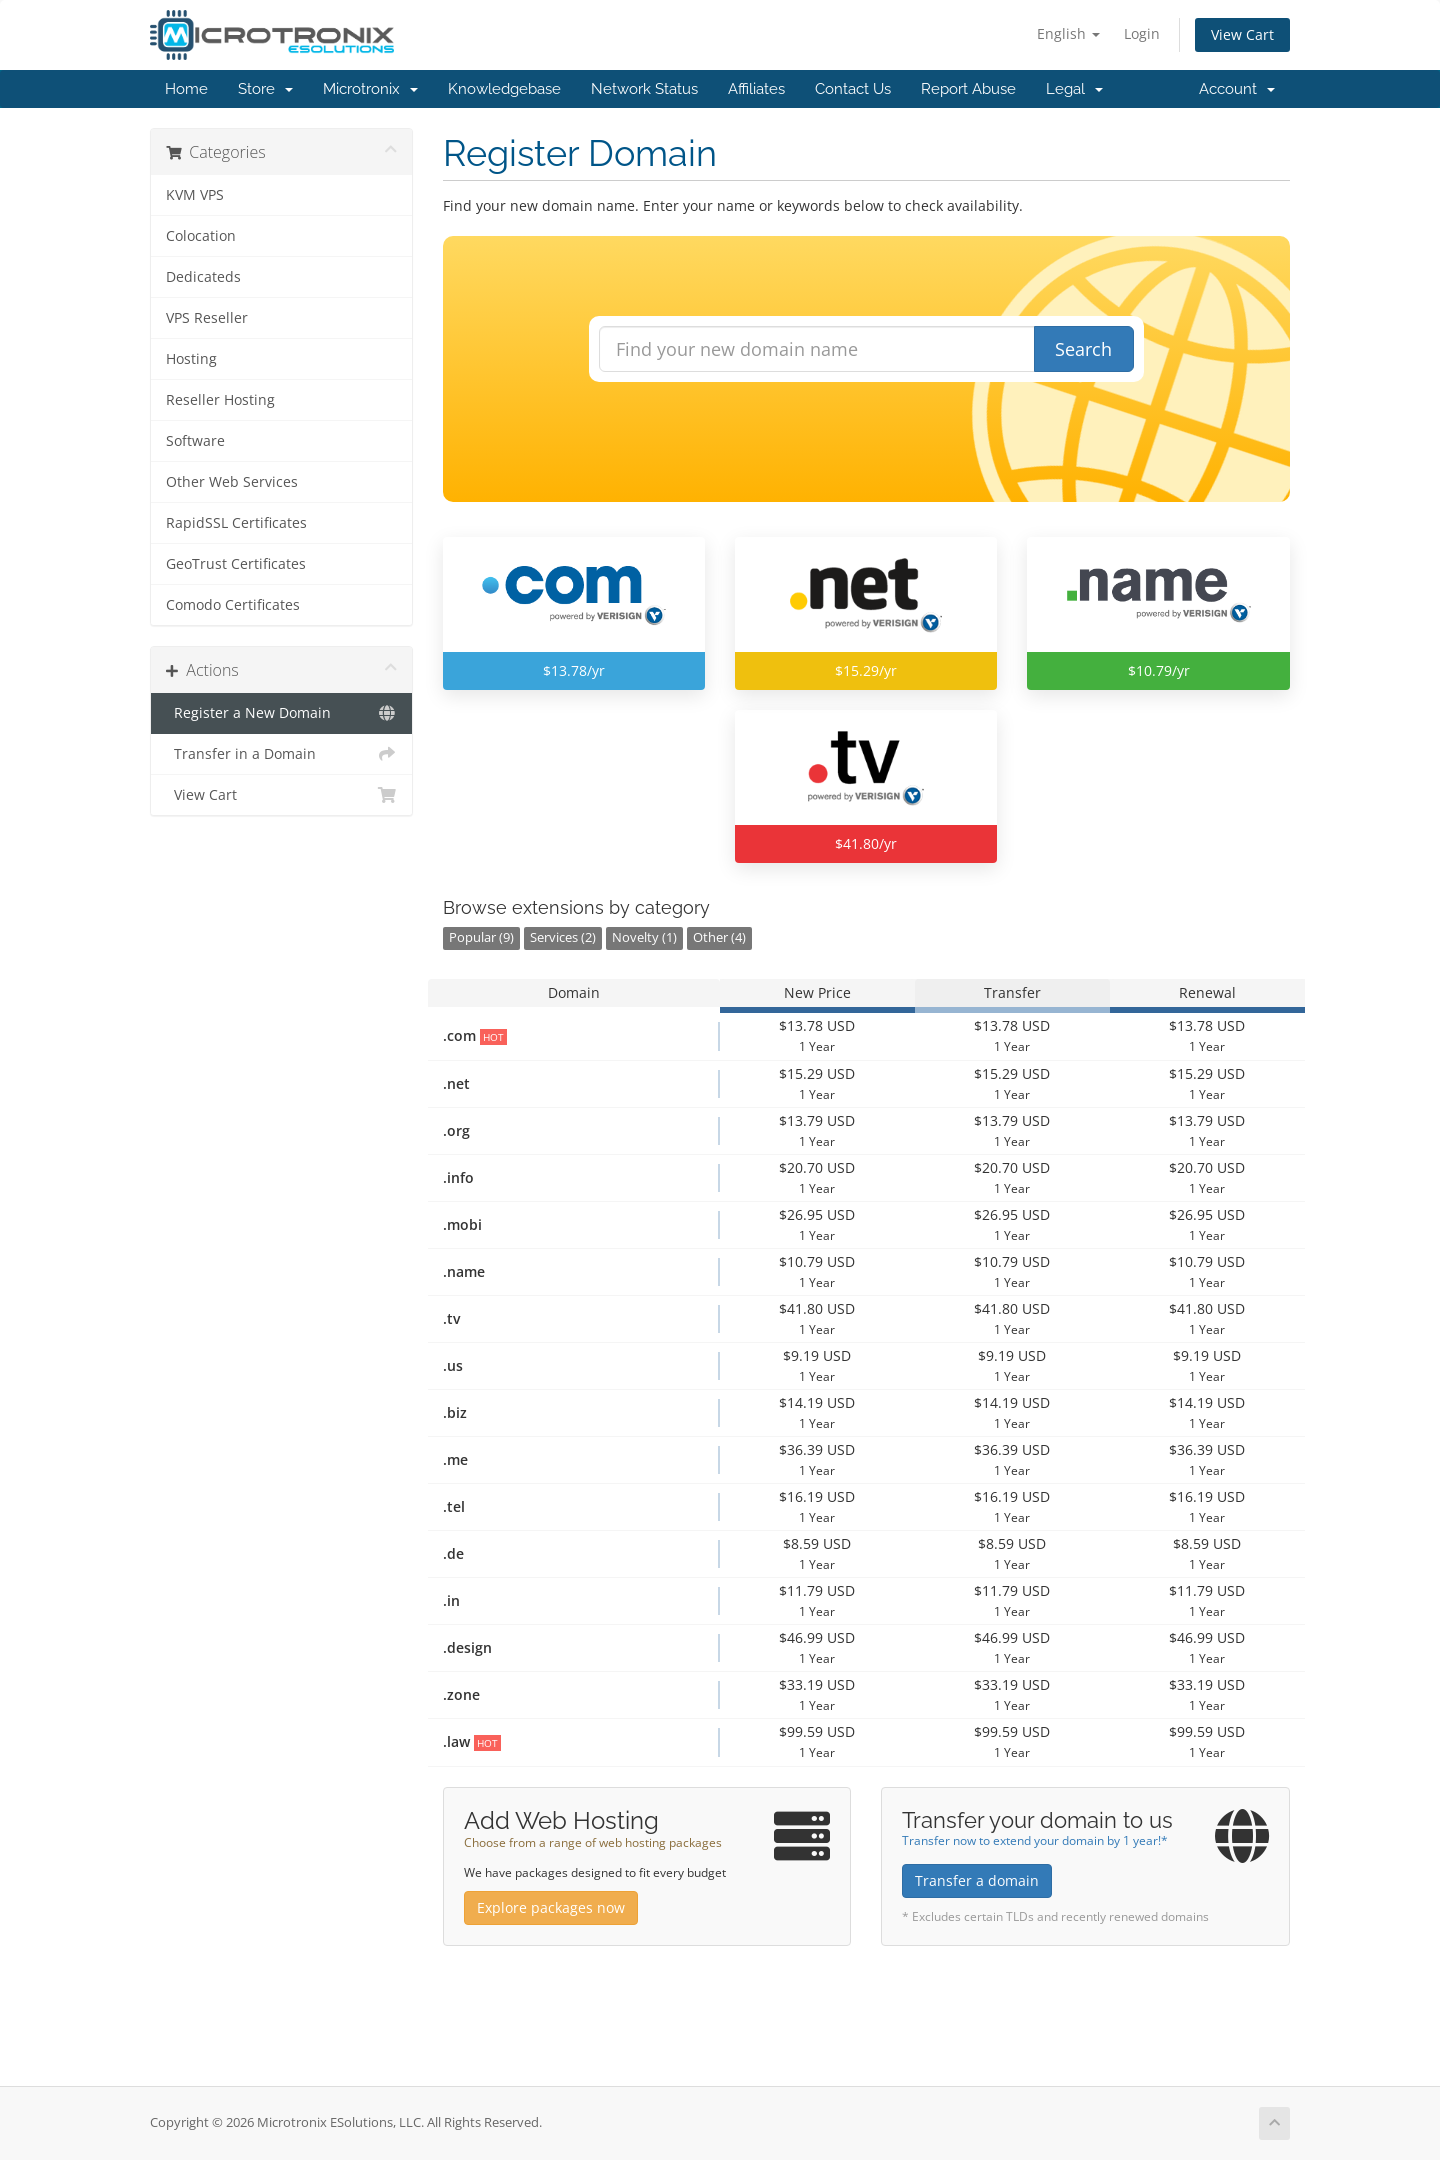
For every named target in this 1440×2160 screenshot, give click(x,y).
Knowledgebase (504, 89)
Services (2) (563, 937)
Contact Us (853, 89)
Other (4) (719, 937)
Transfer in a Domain (281, 754)
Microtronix (370, 89)
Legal (1074, 89)
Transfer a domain (977, 1880)
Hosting (191, 359)
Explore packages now (551, 1907)
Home (186, 89)
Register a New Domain (281, 713)
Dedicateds (203, 277)
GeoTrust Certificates (236, 564)
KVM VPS (195, 195)
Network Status (644, 89)
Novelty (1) (644, 937)
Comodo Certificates (233, 605)
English (1068, 33)
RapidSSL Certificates (236, 523)
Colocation (201, 236)
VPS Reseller (207, 318)
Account (1237, 89)
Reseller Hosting (220, 400)
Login (1142, 33)
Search (1083, 349)
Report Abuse (968, 89)
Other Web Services (232, 482)
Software (195, 441)
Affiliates (756, 89)
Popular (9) (481, 937)
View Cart (1242, 34)
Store (265, 89)
